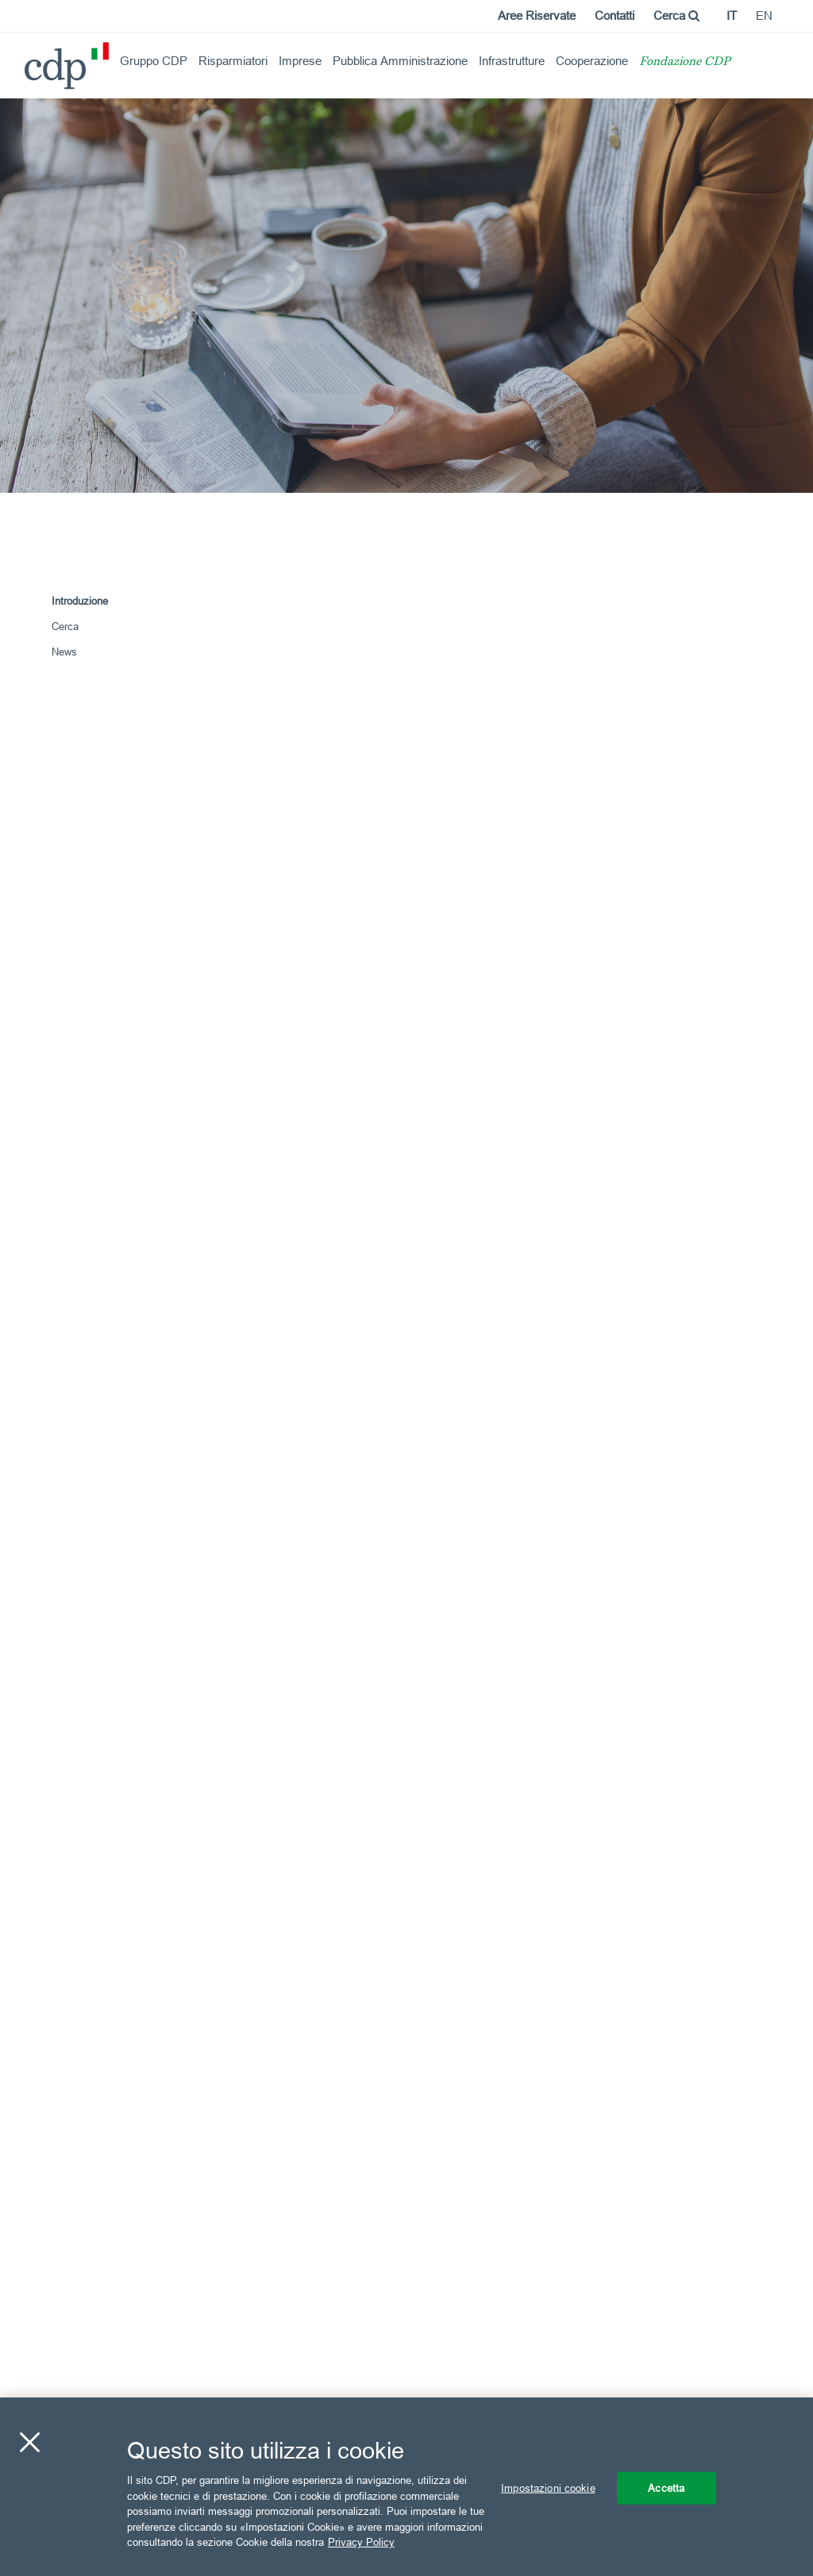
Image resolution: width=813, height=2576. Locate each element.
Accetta (666, 2487)
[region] (406, 2486)
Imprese (300, 60)
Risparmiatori (233, 60)
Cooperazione (592, 60)
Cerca (676, 15)
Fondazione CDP (684, 62)
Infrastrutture (512, 60)
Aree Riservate (537, 15)
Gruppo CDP (153, 60)
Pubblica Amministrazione (400, 60)
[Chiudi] (29, 2441)
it (731, 15)
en (764, 15)
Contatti (614, 15)
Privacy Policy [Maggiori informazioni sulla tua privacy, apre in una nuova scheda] (361, 2542)
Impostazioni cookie (548, 2487)
